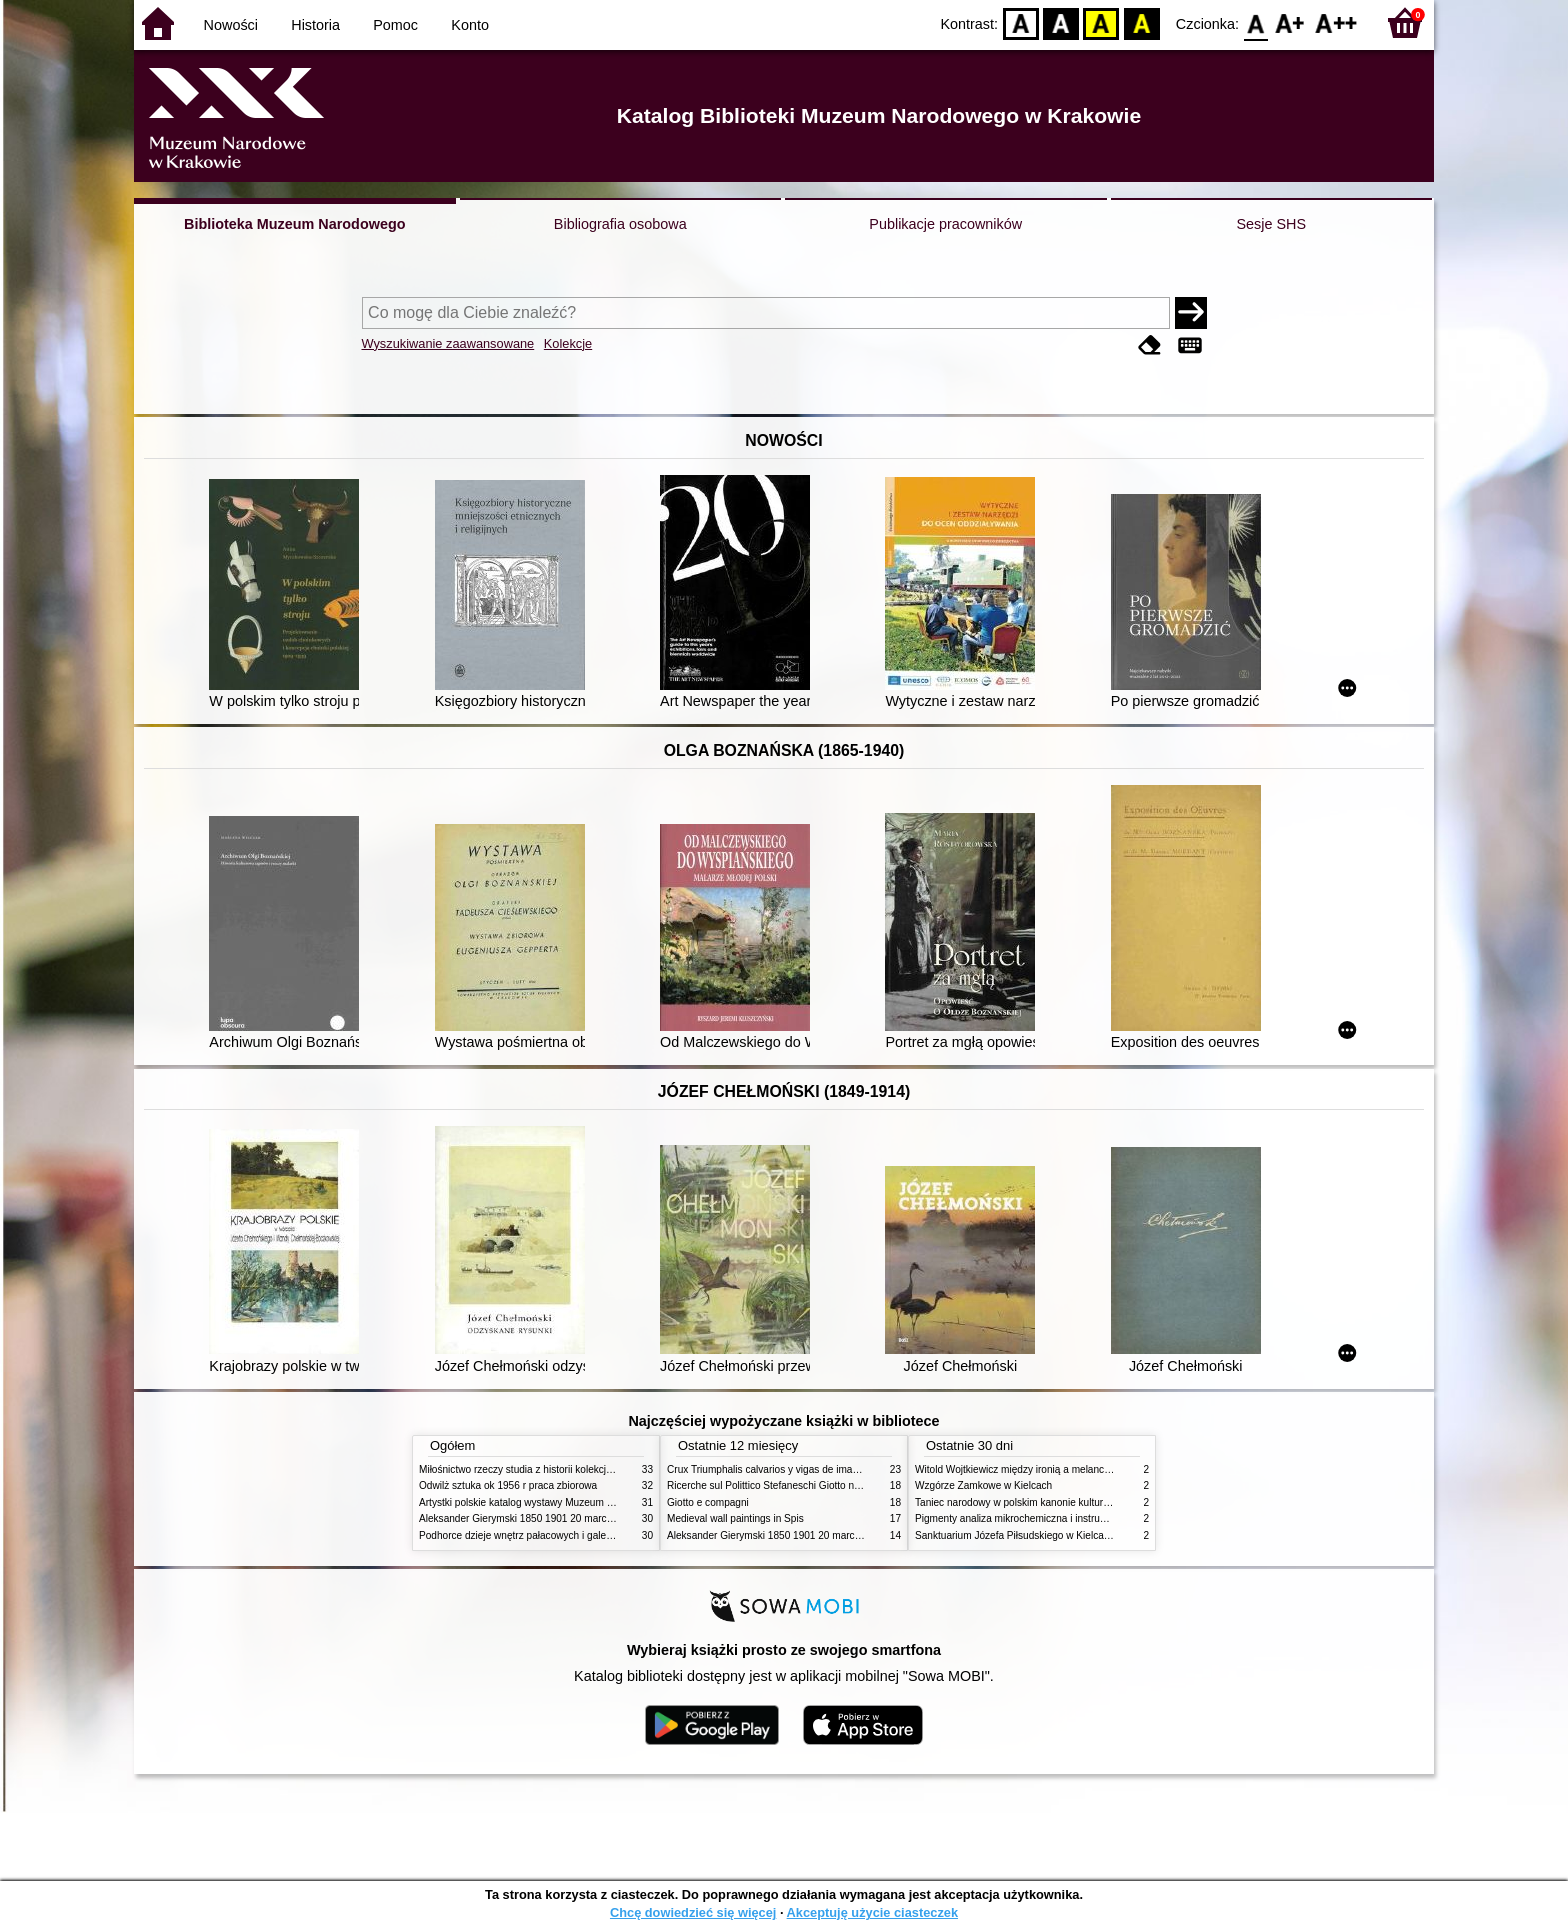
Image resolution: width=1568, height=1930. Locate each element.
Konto (470, 25)
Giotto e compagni (708, 1502)
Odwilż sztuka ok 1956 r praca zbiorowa (508, 1485)
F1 (1290, 22)
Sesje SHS (1271, 224)
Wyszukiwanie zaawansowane (448, 343)
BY (1141, 22)
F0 (1255, 22)
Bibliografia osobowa (620, 224)
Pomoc (395, 25)
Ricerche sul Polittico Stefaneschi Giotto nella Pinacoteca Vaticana (815, 1485)
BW (1061, 22)
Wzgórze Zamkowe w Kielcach (983, 1485)
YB (1101, 22)
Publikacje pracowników (945, 224)
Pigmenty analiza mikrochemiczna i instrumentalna (1028, 1518)
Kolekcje (568, 343)
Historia (315, 25)
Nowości (231, 25)
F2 (1336, 22)
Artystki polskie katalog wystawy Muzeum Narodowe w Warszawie (566, 1502)
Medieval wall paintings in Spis (735, 1518)
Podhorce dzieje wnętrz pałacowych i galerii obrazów (537, 1535)
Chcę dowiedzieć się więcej (693, 1912)
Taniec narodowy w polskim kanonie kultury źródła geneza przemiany (1069, 1502)
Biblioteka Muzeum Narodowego (294, 224)
